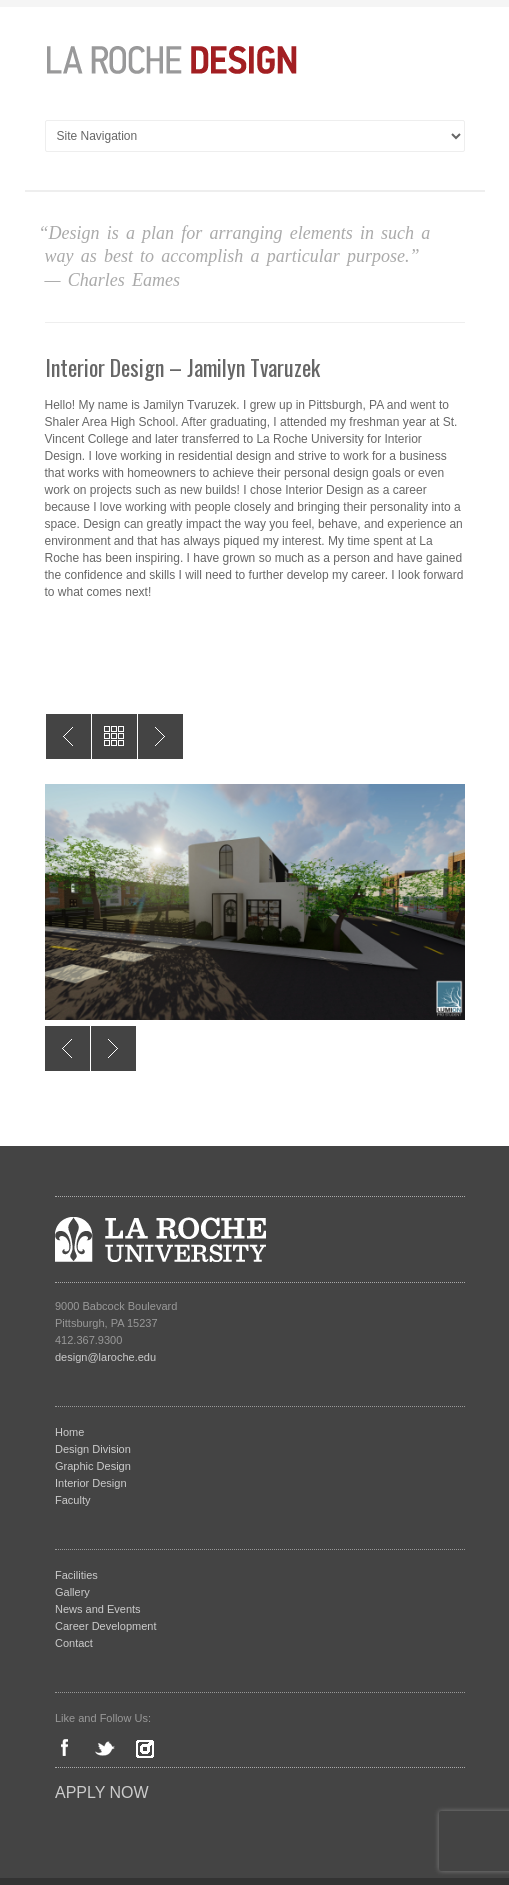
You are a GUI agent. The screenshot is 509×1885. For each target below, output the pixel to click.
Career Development (106, 1626)
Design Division (93, 1449)
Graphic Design (93, 1466)
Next (113, 1048)
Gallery (72, 1592)
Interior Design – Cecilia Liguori (68, 736)
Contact (74, 1643)
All (114, 736)
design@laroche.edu (105, 1357)
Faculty (72, 1500)
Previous (67, 1048)
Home (69, 1432)
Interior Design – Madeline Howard (160, 736)
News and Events (98, 1609)
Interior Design (91, 1483)
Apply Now (102, 1792)
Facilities (76, 1575)
